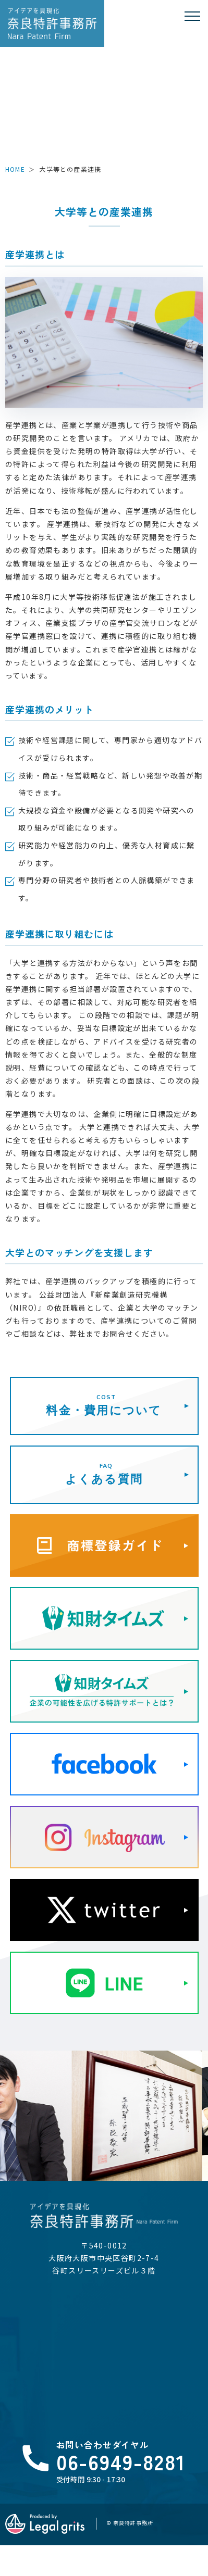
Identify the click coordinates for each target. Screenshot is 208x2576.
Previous (10, 2082)
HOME (15, 169)
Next (198, 2082)
